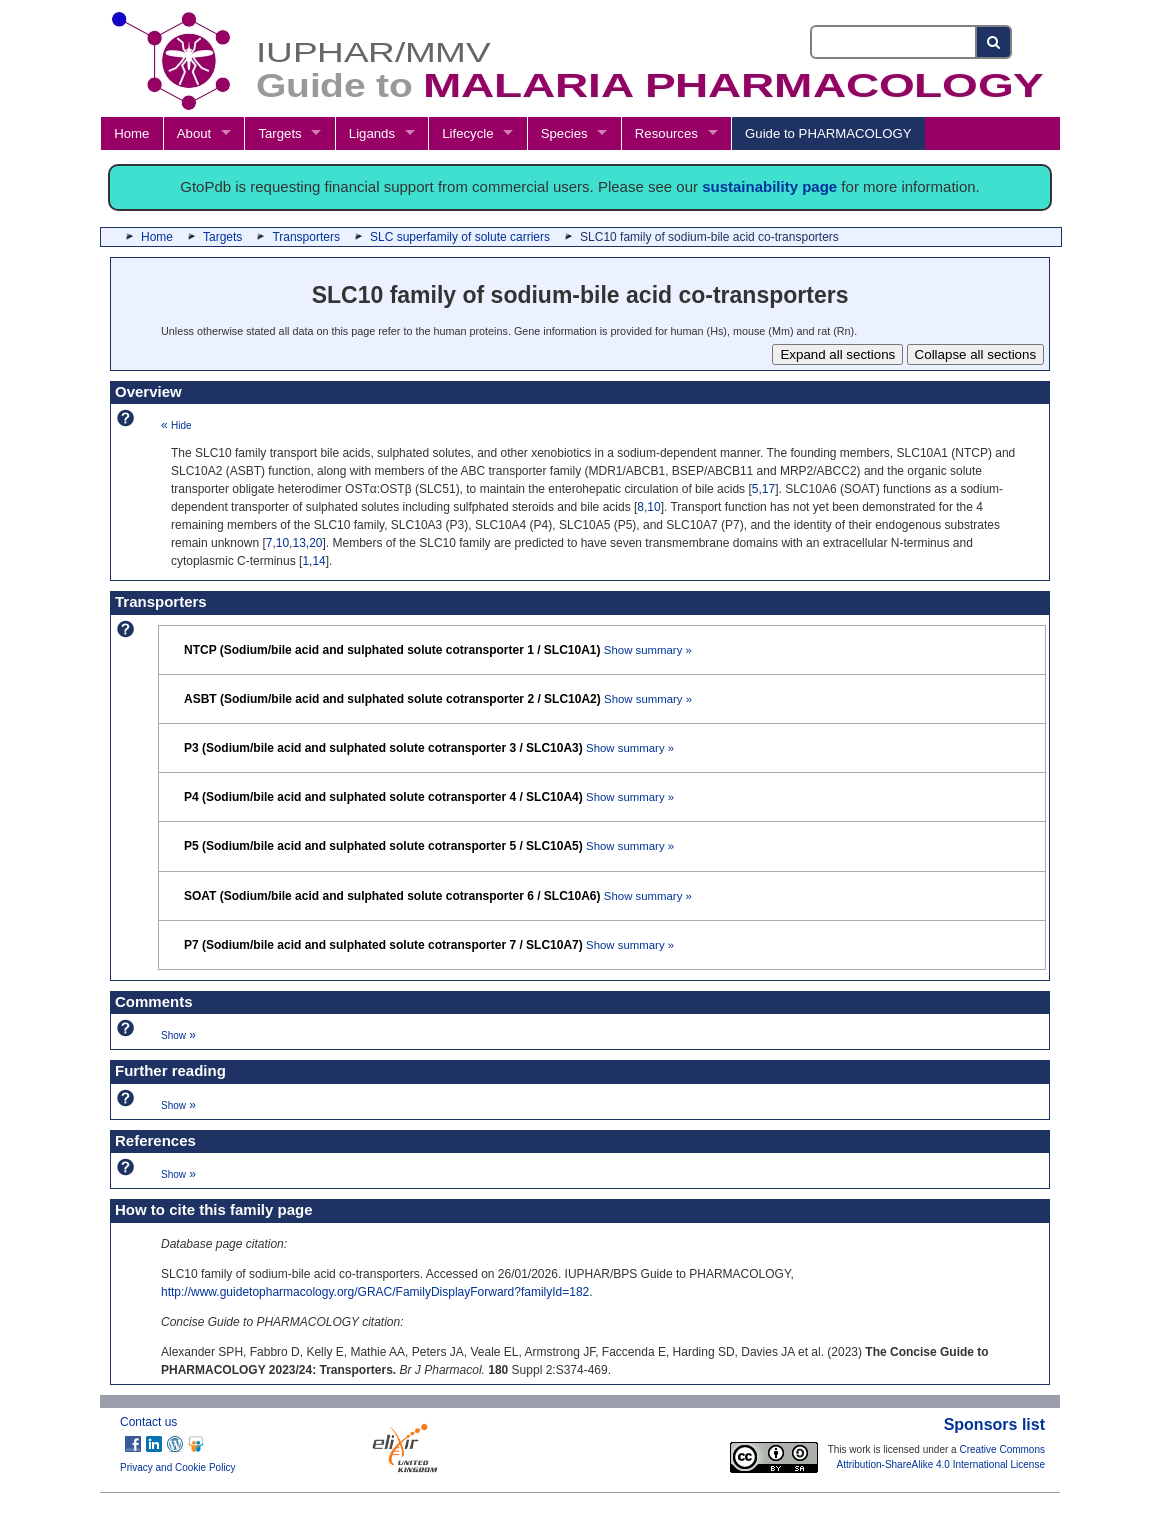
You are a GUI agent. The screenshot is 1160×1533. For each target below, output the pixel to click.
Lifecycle (467, 133)
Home (131, 133)
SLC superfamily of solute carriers (460, 237)
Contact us (148, 1422)
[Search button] (994, 42)
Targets (279, 133)
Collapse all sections (976, 354)
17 (768, 489)
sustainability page (769, 186)
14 (318, 561)
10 (653, 507)
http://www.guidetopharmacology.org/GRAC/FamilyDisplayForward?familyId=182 (375, 1292)
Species (564, 133)
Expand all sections (837, 354)
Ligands (372, 133)
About (194, 133)
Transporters (306, 237)
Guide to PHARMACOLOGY (828, 133)
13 (298, 543)
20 (315, 543)
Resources (666, 133)
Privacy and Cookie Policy (178, 1467)
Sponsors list (994, 1424)
